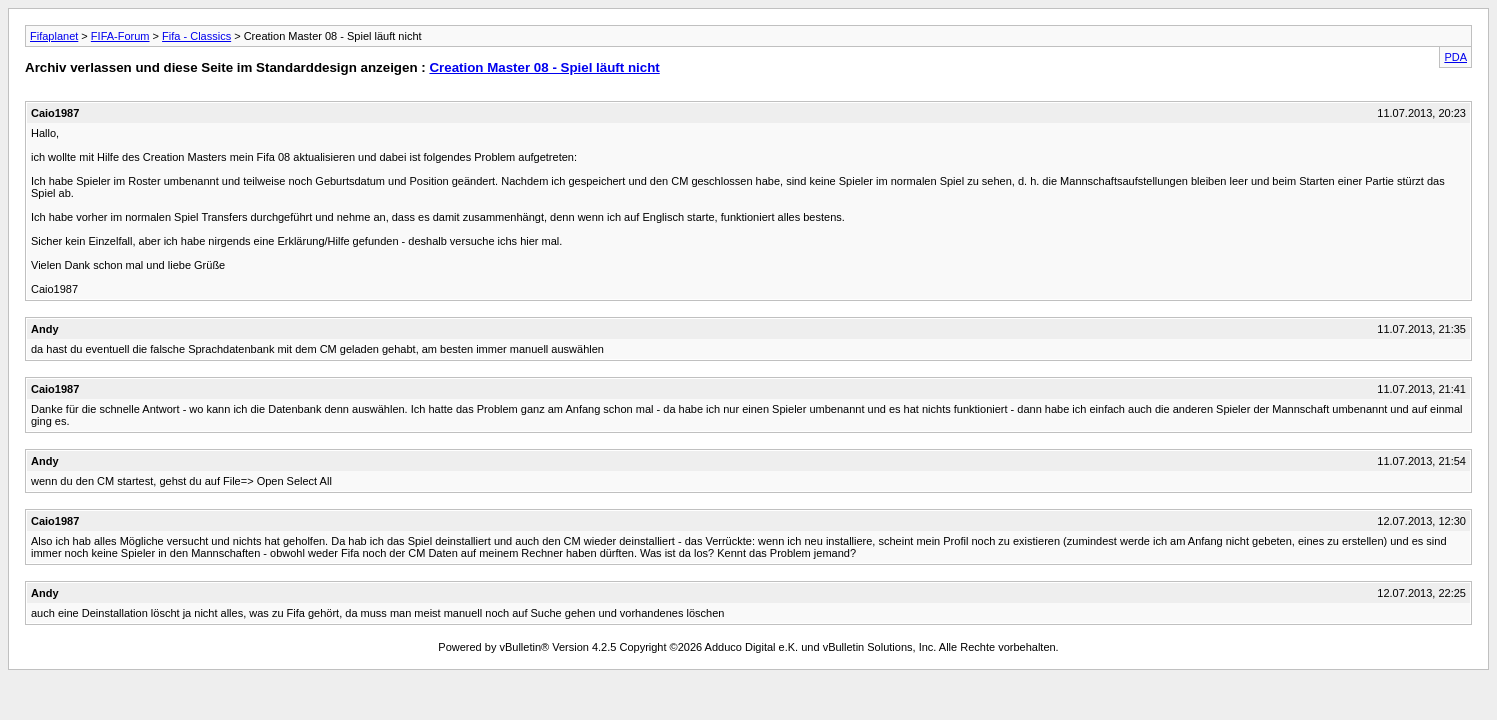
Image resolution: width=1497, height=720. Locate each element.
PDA (1455, 57)
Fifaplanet (54, 36)
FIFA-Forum (120, 36)
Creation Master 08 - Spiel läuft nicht (544, 67)
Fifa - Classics (196, 36)
